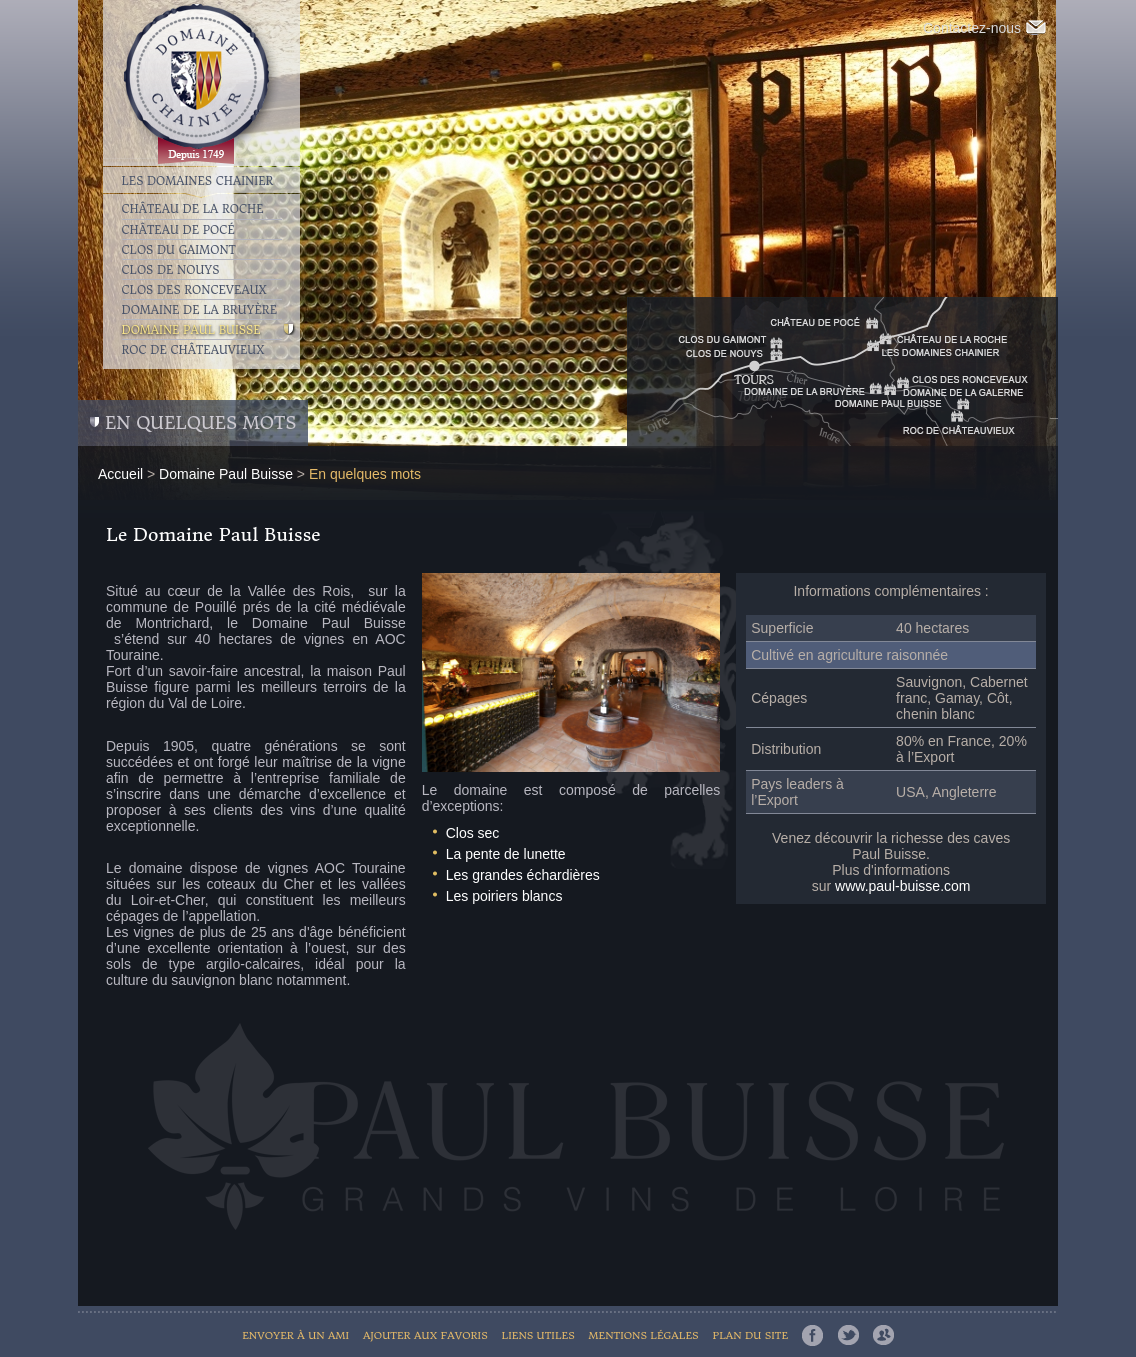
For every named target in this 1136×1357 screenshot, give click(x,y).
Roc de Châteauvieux (193, 350)
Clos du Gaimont (179, 250)
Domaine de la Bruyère (200, 310)
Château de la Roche (193, 209)
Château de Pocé (178, 230)
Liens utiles (538, 1335)
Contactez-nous (984, 28)
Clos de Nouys (171, 270)
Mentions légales (644, 1335)
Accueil (120, 474)
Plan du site (750, 1335)
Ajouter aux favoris (425, 1335)
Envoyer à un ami (295, 1335)
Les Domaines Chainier (198, 180)
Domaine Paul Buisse (191, 330)
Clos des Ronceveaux (194, 290)
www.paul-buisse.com (902, 886)
